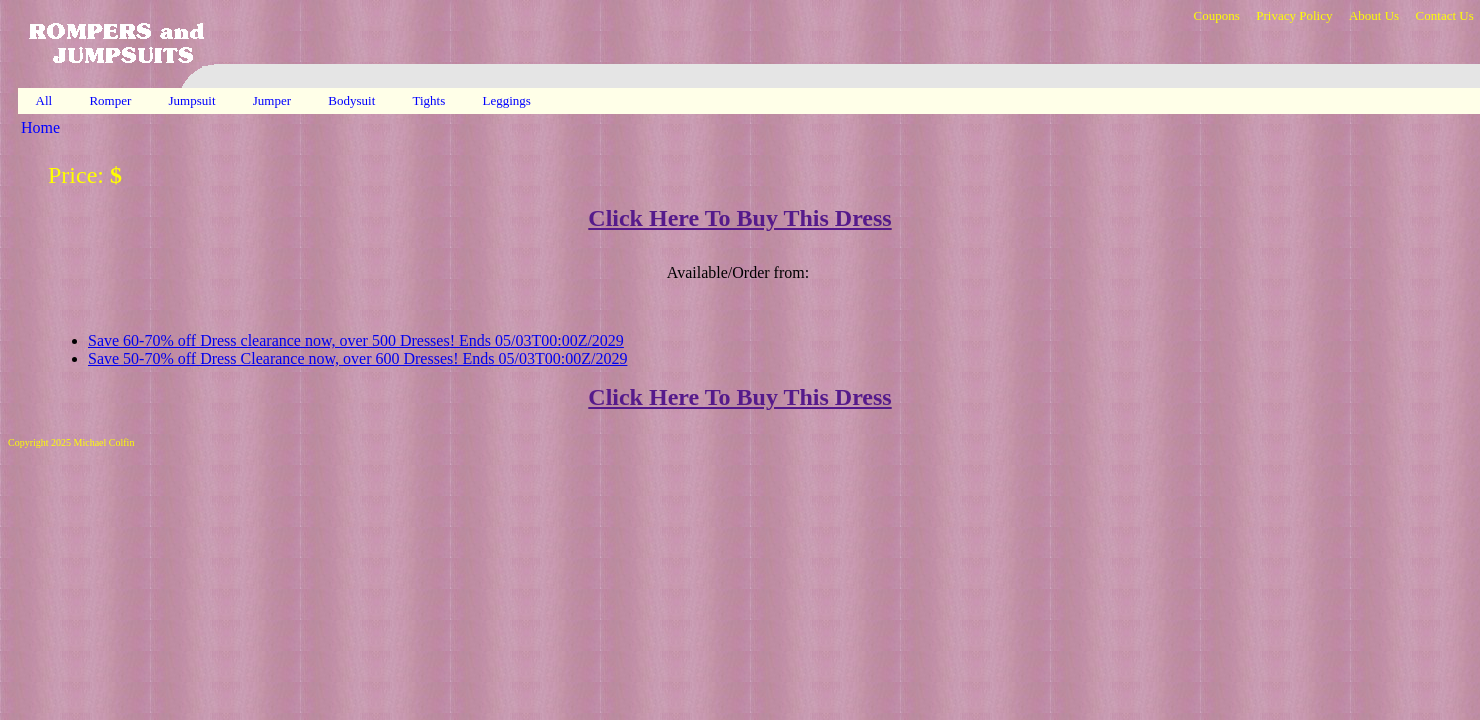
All (44, 100)
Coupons (1216, 15)
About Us (1374, 15)
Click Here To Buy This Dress (739, 218)
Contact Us (1445, 15)
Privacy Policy (1294, 15)
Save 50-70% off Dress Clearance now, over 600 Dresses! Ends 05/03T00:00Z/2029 (357, 358)
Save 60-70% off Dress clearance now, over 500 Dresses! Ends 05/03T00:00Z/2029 (356, 340)
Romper (111, 100)
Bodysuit (353, 100)
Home (40, 127)
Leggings (509, 100)
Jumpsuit (194, 100)
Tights (431, 100)
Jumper (274, 100)
